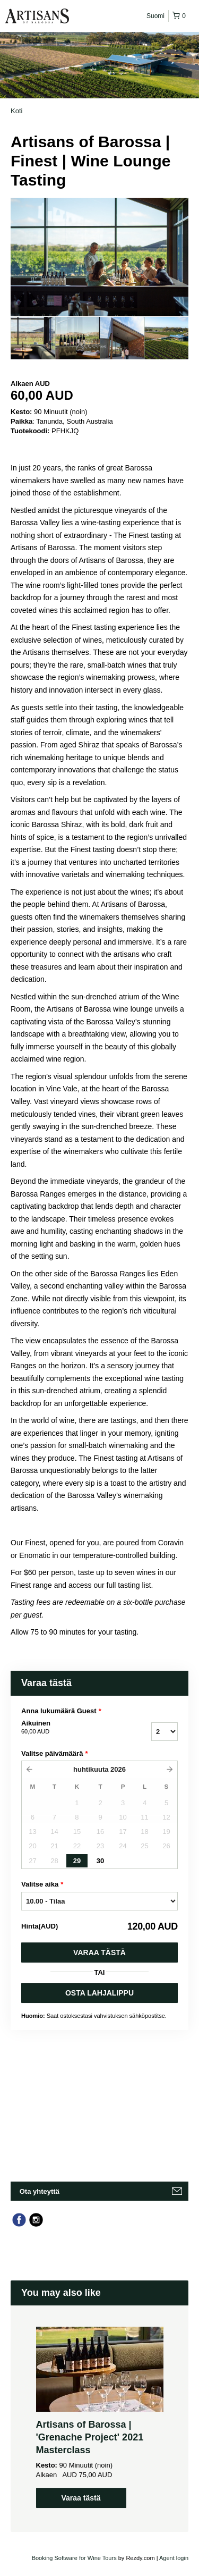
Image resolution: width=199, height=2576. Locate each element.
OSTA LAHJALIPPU (99, 1993)
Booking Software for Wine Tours (75, 2558)
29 (77, 1861)
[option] (33, 338)
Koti (16, 111)
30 (100, 1861)
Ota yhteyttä (39, 2191)
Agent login (173, 2558)
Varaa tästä (99, 1952)
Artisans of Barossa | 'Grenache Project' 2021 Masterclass (90, 2437)
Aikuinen (68, 1727)
